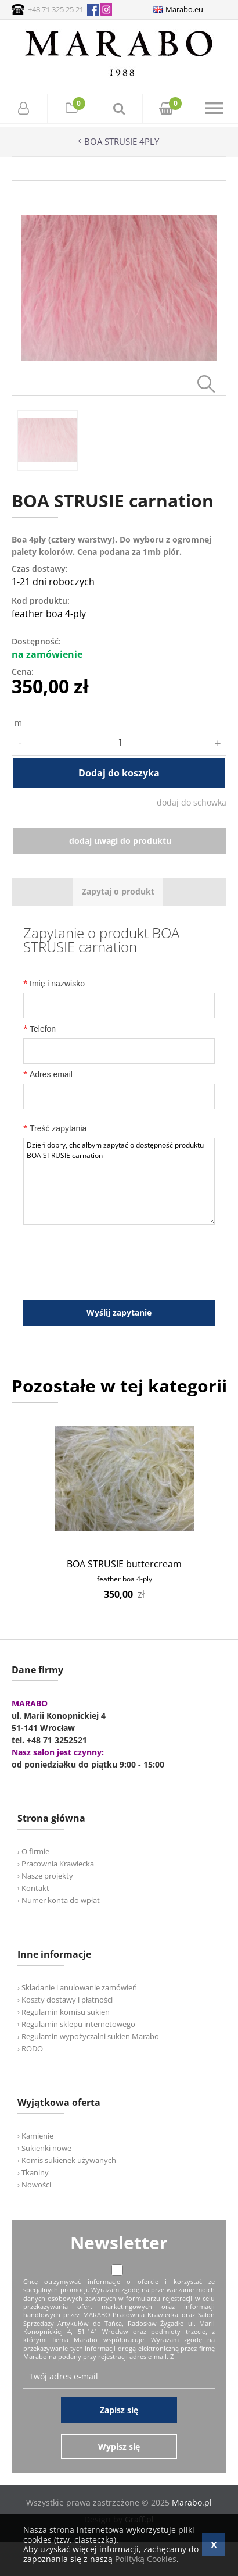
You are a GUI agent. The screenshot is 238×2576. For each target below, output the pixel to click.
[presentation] (118, 892)
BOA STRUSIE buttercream (124, 1564)
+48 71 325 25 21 (56, 9)
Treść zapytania (54, 1128)
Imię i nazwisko (54, 983)
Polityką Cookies (145, 2558)
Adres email (48, 1073)
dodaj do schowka (191, 802)
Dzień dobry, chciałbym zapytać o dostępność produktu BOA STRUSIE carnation (119, 1181)
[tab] (118, 892)
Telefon (39, 1028)
